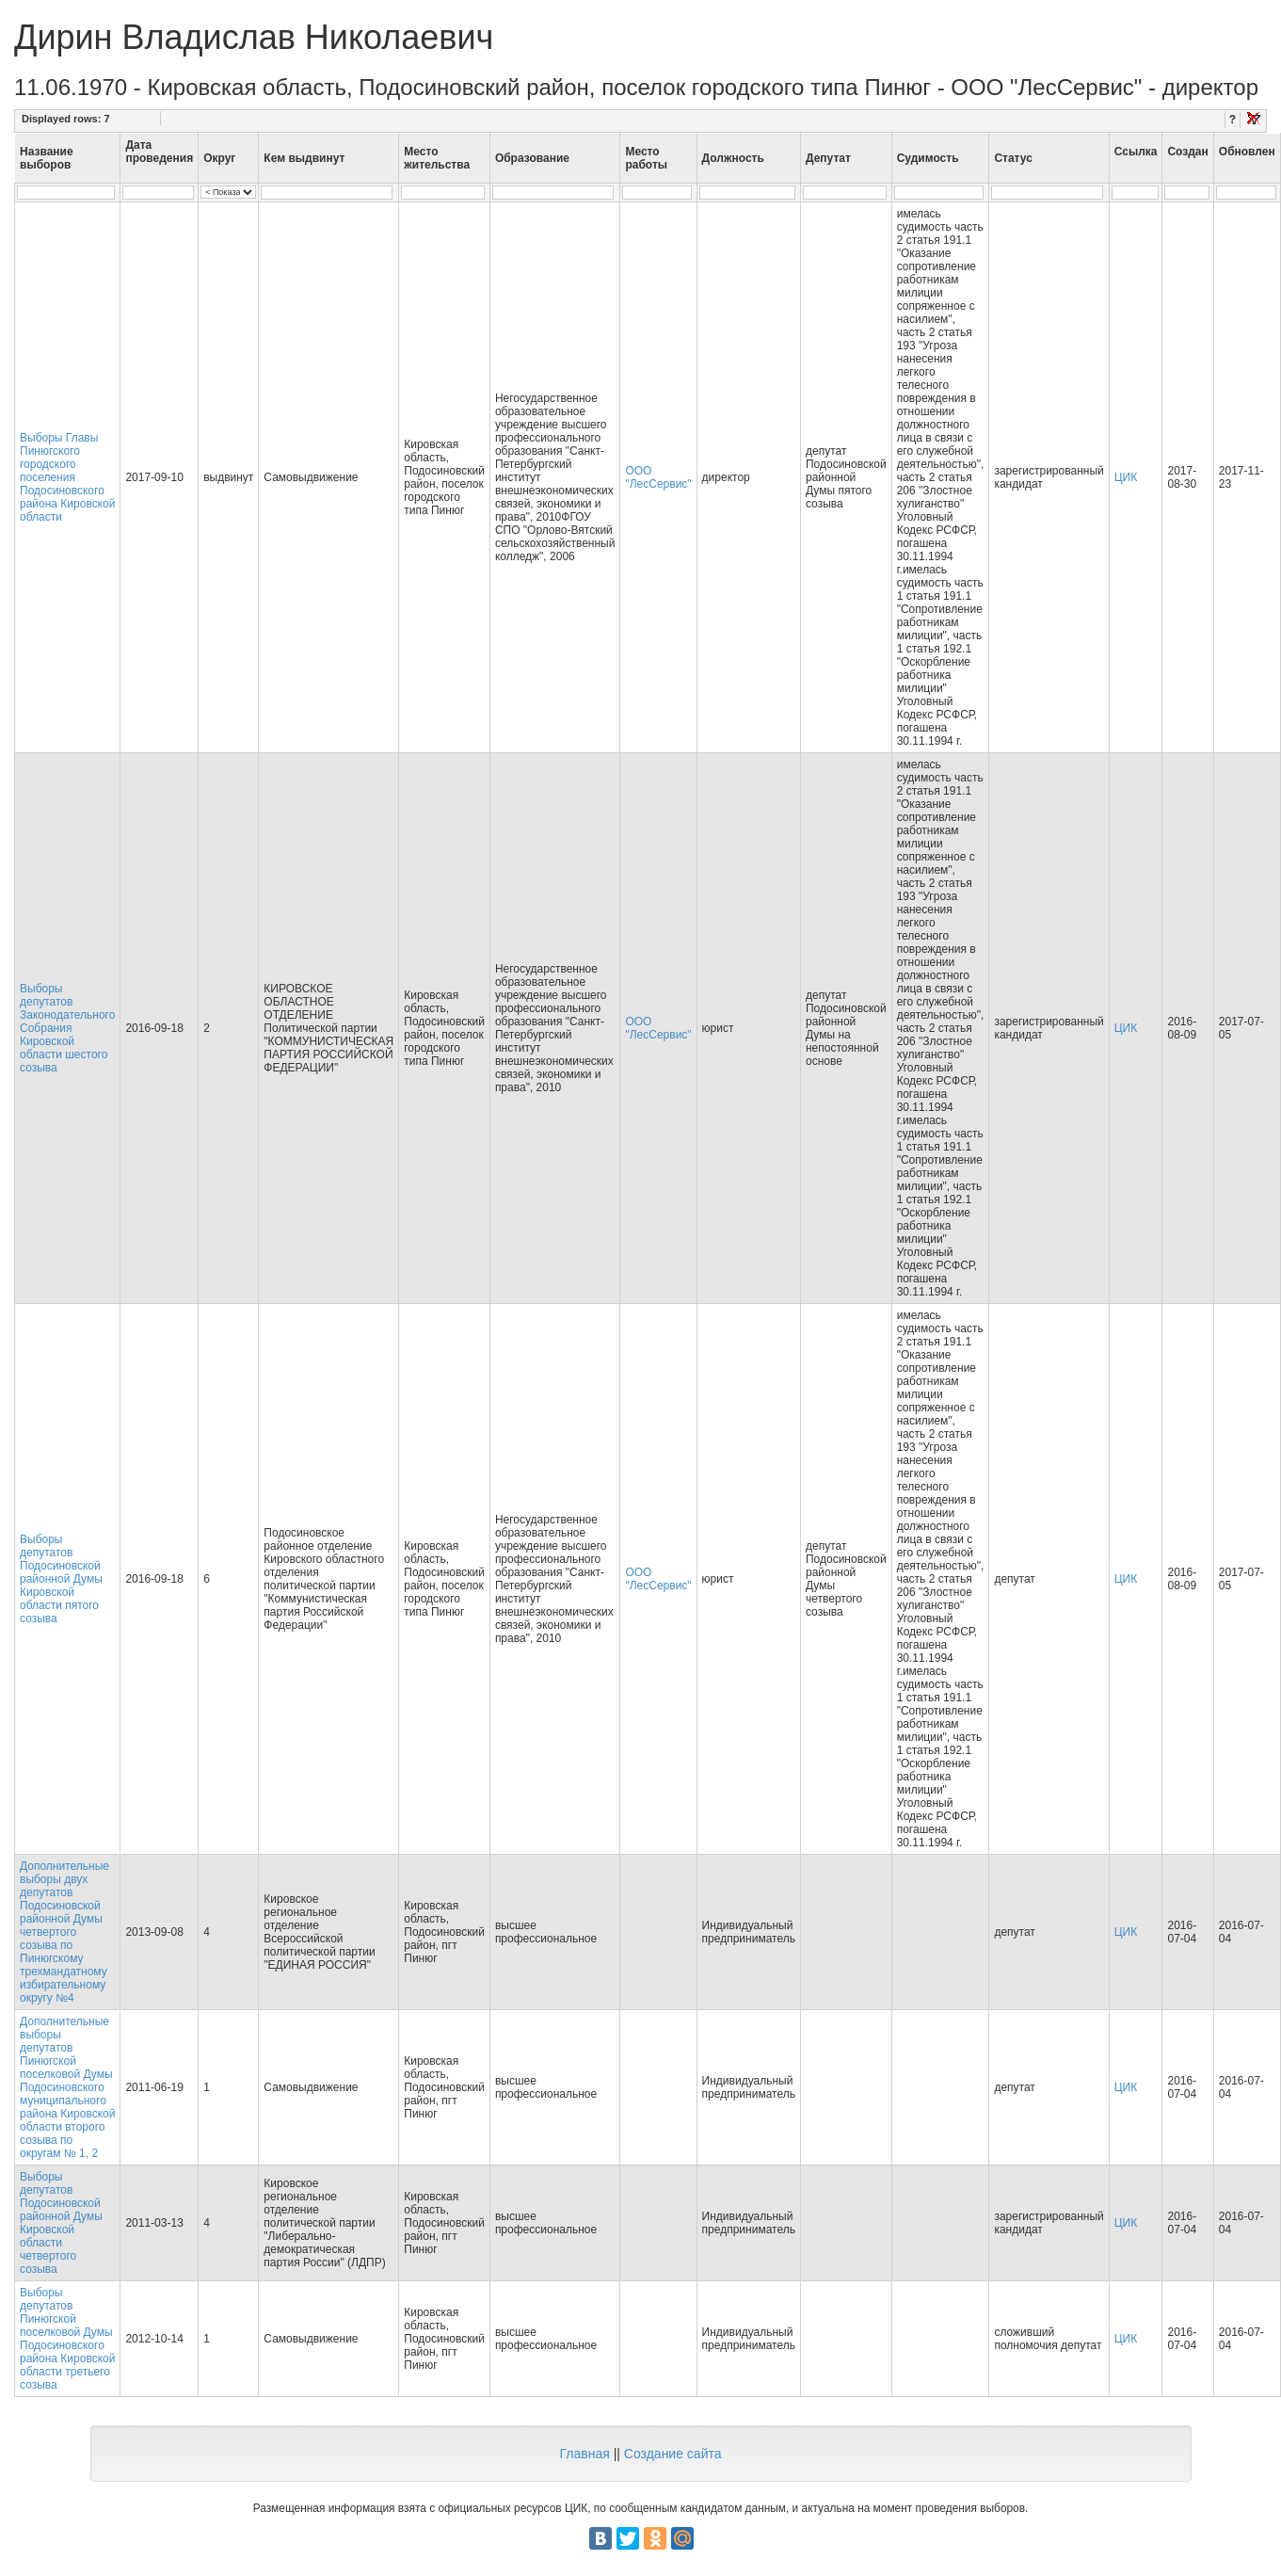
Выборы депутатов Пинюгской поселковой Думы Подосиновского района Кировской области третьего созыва (67, 2338)
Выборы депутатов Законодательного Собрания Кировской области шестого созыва (67, 1028)
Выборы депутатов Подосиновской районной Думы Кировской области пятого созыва (61, 1579)
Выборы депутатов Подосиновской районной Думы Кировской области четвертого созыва (61, 2223)
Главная (584, 2453)
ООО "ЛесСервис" (658, 477)
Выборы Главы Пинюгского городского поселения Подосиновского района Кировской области (67, 477)
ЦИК (1126, 477)
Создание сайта (673, 2453)
